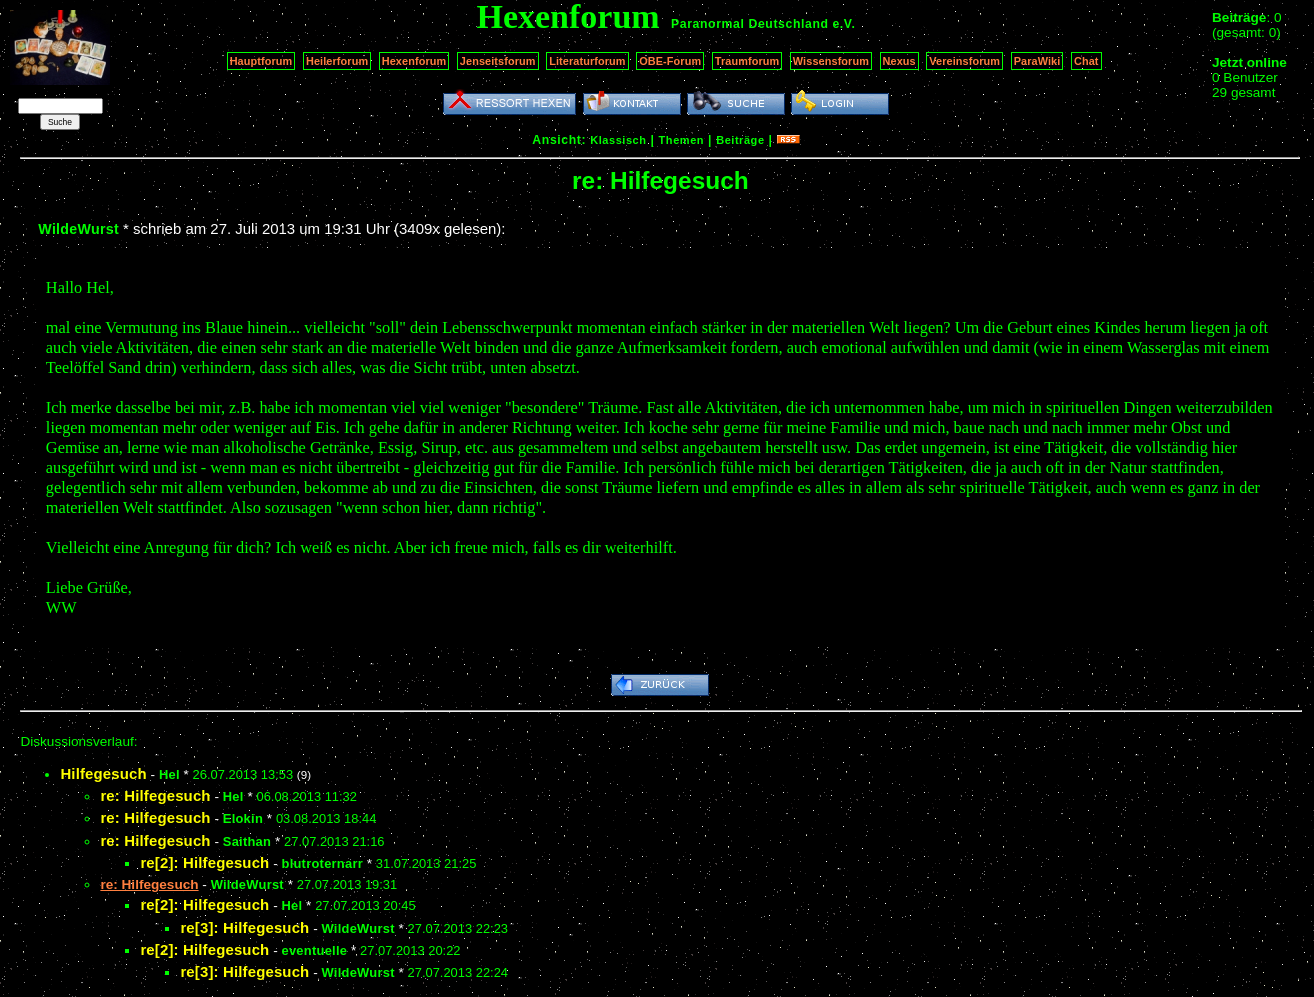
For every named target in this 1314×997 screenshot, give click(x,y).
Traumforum (747, 61)
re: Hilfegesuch (155, 795)
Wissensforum (831, 61)
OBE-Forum (670, 61)
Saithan (247, 841)
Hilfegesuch (103, 773)
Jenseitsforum (498, 61)
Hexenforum (414, 61)
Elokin (243, 818)
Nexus (899, 61)
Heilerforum (337, 61)
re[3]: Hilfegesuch (244, 927)
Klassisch (618, 140)
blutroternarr (322, 863)
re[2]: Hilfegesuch (204, 862)
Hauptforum (261, 61)
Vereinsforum (964, 61)
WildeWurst (78, 229)
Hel (169, 774)
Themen (681, 140)
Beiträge (740, 140)
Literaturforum (587, 61)
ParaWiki (1037, 61)
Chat (1086, 61)
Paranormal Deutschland (750, 24)
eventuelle (314, 950)
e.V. (843, 24)
